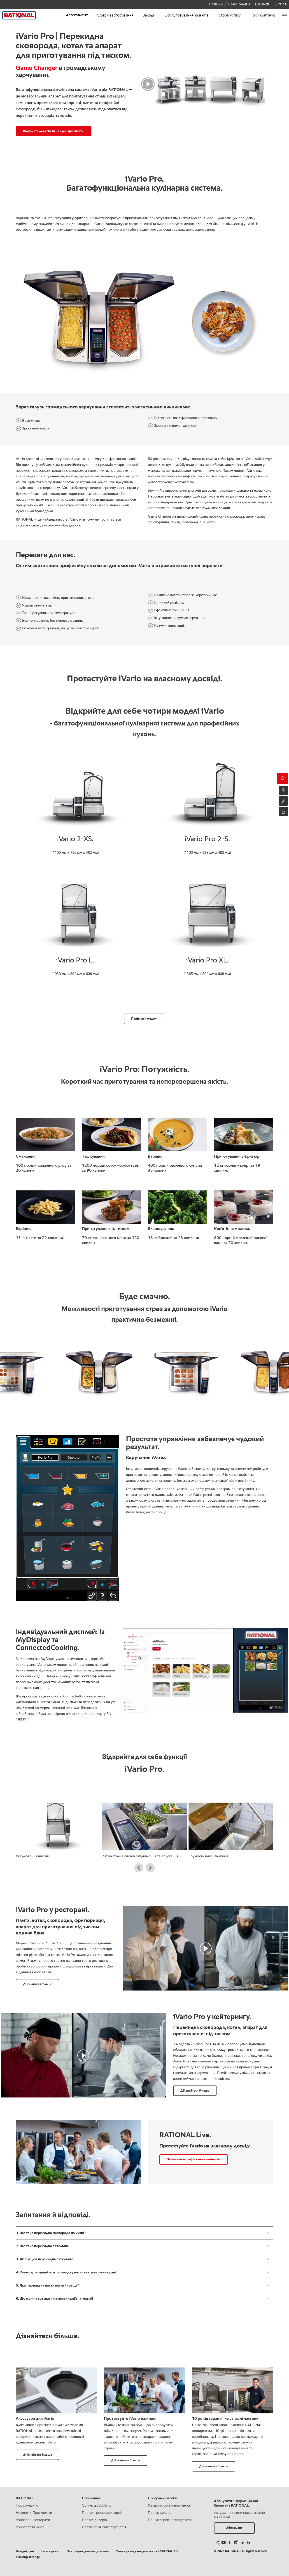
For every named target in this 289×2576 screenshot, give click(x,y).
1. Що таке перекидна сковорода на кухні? (143, 2233)
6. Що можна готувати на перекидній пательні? (143, 2298)
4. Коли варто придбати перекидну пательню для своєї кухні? (143, 2272)
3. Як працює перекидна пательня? (143, 2259)
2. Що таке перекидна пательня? (143, 2246)
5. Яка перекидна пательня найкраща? (143, 2285)
